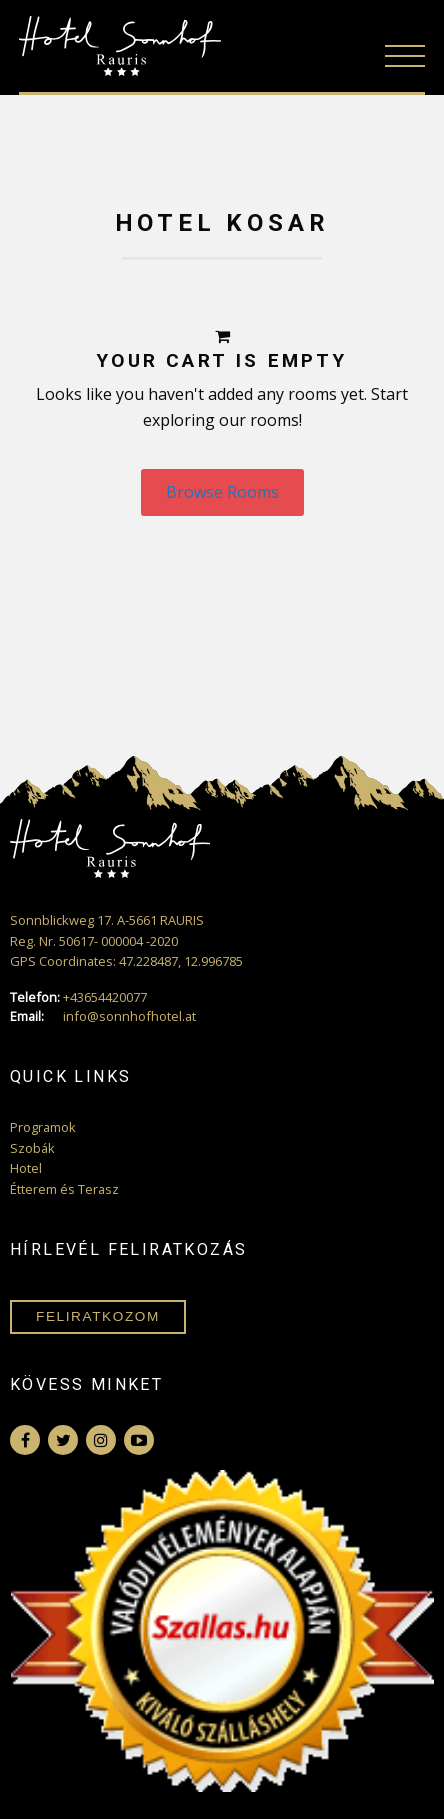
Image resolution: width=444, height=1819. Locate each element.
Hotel (26, 1168)
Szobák (32, 1148)
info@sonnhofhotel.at (103, 1016)
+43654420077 (78, 997)
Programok (43, 1127)
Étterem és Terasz (64, 1189)
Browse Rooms (222, 492)
